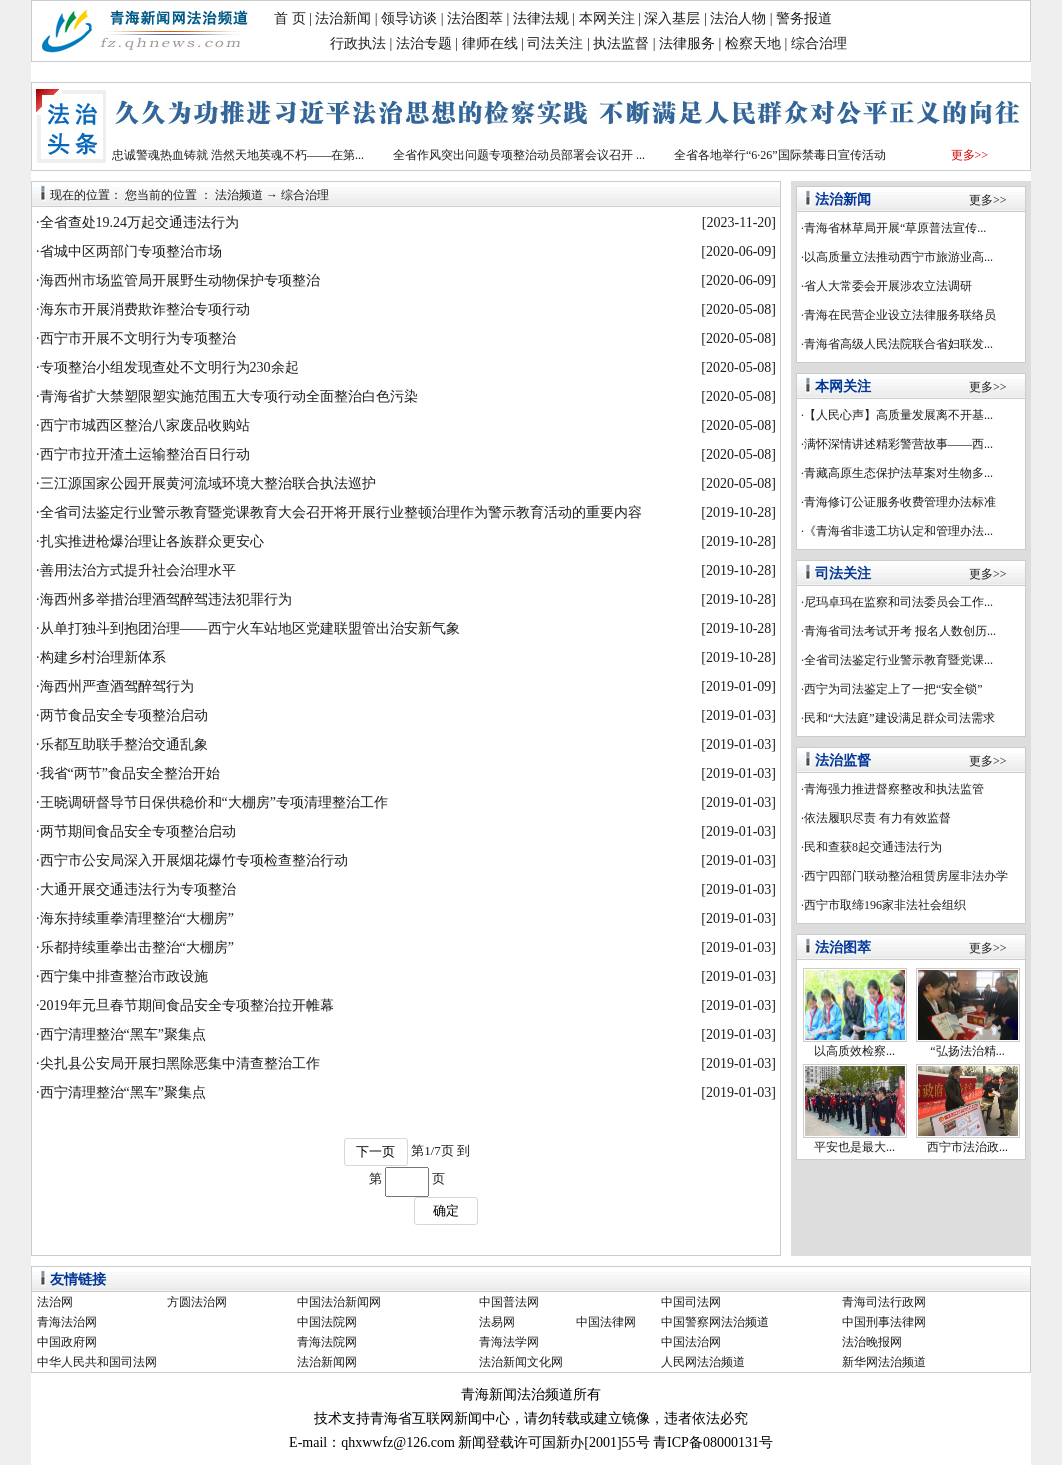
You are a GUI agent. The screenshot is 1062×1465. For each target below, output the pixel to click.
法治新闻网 (327, 1362)
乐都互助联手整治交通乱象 (124, 744)
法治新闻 (343, 18)
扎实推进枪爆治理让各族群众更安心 (152, 541)
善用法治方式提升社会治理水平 (138, 570)
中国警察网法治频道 (715, 1322)
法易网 (497, 1322)
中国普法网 (509, 1302)
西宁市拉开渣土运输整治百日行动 (145, 454)
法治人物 (738, 18)
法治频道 (239, 195)
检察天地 (753, 43)
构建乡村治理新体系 (103, 657)
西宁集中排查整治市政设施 (124, 976)
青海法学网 (509, 1342)
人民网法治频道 (703, 1362)
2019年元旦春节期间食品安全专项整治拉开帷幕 (187, 1005)
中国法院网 (327, 1322)
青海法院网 (327, 1342)
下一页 (375, 1151)
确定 (446, 1210)
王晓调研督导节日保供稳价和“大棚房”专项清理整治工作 (214, 802)
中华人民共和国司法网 (97, 1362)
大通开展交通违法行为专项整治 (138, 889)
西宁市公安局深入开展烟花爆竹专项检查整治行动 (194, 860)
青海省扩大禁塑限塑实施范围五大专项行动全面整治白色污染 (229, 396)
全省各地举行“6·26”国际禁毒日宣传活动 (780, 155)
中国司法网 (691, 1302)
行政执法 (358, 43)
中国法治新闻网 (339, 1302)
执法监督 (621, 43)
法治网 (55, 1302)
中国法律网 (606, 1322)
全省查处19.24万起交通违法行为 (140, 222)
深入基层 (672, 18)
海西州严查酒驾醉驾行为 (117, 686)
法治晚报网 (872, 1342)
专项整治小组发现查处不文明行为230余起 (169, 367)
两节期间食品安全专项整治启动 (138, 831)
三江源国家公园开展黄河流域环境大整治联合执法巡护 (208, 483)
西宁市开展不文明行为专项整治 (138, 338)
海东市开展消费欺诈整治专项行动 (145, 309)
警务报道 (804, 18)
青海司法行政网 (884, 1302)
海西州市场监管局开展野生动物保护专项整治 (180, 280)
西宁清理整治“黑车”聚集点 (123, 1034)
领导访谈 (409, 18)
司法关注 (555, 43)
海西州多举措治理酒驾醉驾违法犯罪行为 (166, 599)
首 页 (290, 18)
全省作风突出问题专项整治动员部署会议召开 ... (519, 155)
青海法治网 (67, 1322)
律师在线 (490, 43)
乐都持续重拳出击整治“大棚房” (137, 947)
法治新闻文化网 (521, 1362)
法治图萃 (475, 18)
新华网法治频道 (884, 1362)
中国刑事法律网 (884, 1322)
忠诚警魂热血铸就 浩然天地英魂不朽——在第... (238, 155)
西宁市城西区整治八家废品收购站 (145, 425)
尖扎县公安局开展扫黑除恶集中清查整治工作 (180, 1063)
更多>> (970, 155)
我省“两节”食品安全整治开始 (130, 773)
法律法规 (541, 18)
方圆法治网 (197, 1302)
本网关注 (607, 18)
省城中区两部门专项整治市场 (131, 251)
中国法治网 (691, 1342)
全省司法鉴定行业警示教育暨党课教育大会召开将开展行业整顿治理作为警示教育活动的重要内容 (341, 512)
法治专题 (424, 43)
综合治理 (819, 43)
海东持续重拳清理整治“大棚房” (137, 918)
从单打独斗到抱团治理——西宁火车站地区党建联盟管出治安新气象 (250, 628)
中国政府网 (67, 1342)
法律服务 (687, 43)
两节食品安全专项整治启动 (124, 715)
